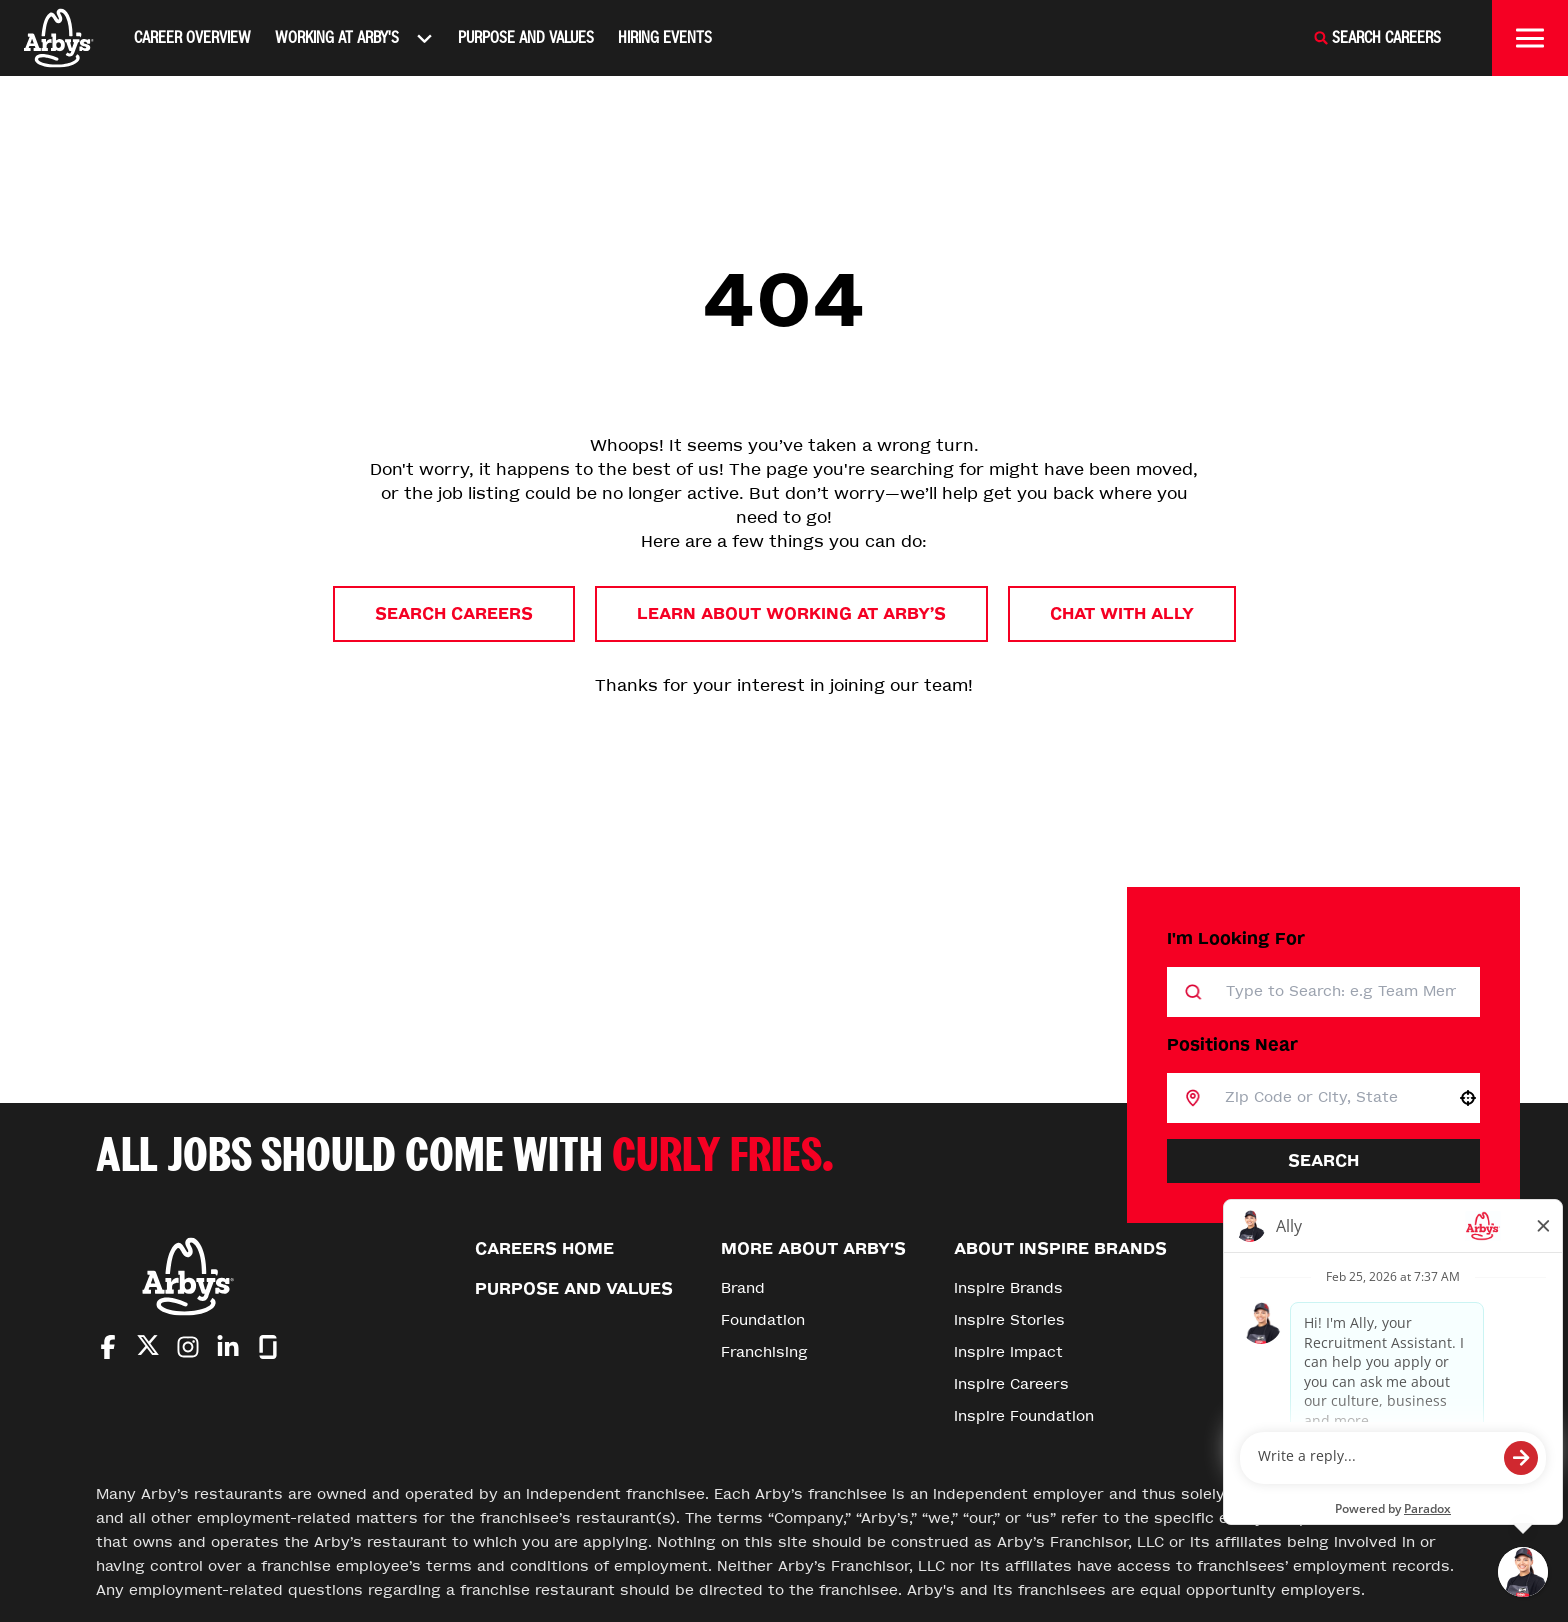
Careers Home (544, 1248)
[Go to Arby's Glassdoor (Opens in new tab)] (268, 1347)
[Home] (59, 38)
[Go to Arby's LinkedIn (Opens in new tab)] (228, 1347)
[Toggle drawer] (1530, 38)
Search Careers (454, 613)
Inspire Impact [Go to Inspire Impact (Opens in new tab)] (1008, 1352)
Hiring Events (665, 37)
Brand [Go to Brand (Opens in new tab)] (743, 1288)
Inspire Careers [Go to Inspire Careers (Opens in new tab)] (1011, 1384)
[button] (1468, 1098)
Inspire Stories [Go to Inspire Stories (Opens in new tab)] (1009, 1320)
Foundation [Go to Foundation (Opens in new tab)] (763, 1320)
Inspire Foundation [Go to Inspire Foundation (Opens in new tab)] (1024, 1416)
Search (1323, 1160)
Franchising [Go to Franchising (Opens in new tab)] (764, 1352)
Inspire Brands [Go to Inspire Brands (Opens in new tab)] (1008, 1288)
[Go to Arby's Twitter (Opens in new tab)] (148, 1348)
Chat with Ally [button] (1122, 613)
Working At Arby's (354, 38)
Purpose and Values (526, 37)
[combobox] (1328, 1098)
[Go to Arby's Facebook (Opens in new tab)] (108, 1347)
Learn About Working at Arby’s (791, 613)
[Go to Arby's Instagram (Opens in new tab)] (188, 1347)
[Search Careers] (1377, 38)
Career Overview (192, 37)
